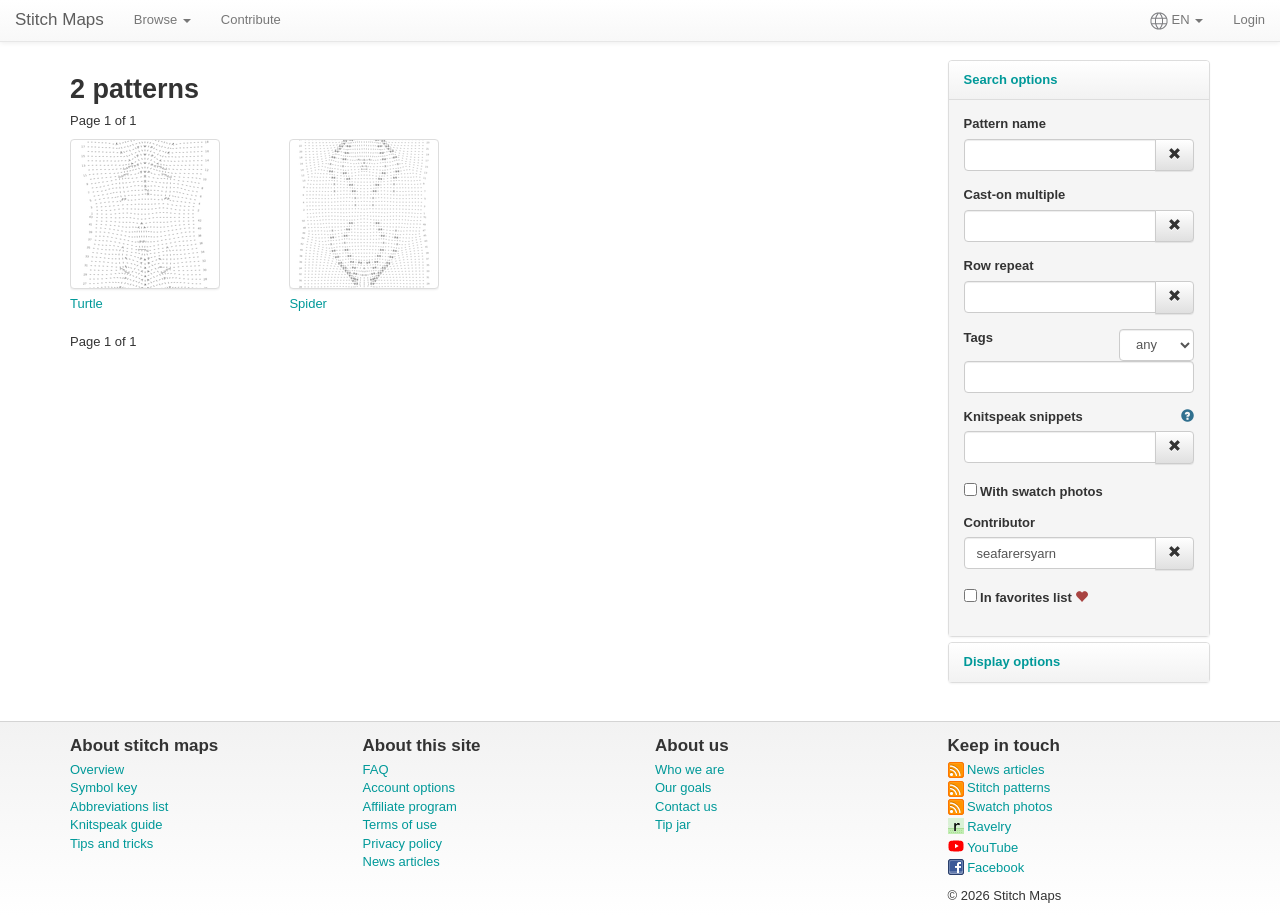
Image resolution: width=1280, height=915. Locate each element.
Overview (97, 769)
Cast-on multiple (1015, 194)
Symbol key (103, 787)
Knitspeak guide (116, 824)
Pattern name (1005, 123)
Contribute (251, 19)
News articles (401, 861)
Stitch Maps (59, 19)
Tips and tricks (111, 843)
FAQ (376, 769)
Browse (162, 19)
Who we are (689, 769)
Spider (308, 303)
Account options (409, 787)
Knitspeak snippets (1023, 416)
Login (1249, 19)
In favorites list (1026, 597)
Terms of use (400, 824)
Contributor (999, 522)
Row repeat (999, 265)
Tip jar (673, 824)
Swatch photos (1000, 806)
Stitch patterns (999, 787)
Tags (978, 337)
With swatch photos (1033, 491)
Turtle (86, 303)
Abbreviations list (119, 806)
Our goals (683, 787)
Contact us (686, 806)
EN (1176, 21)
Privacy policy (402, 843)
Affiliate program (410, 806)
